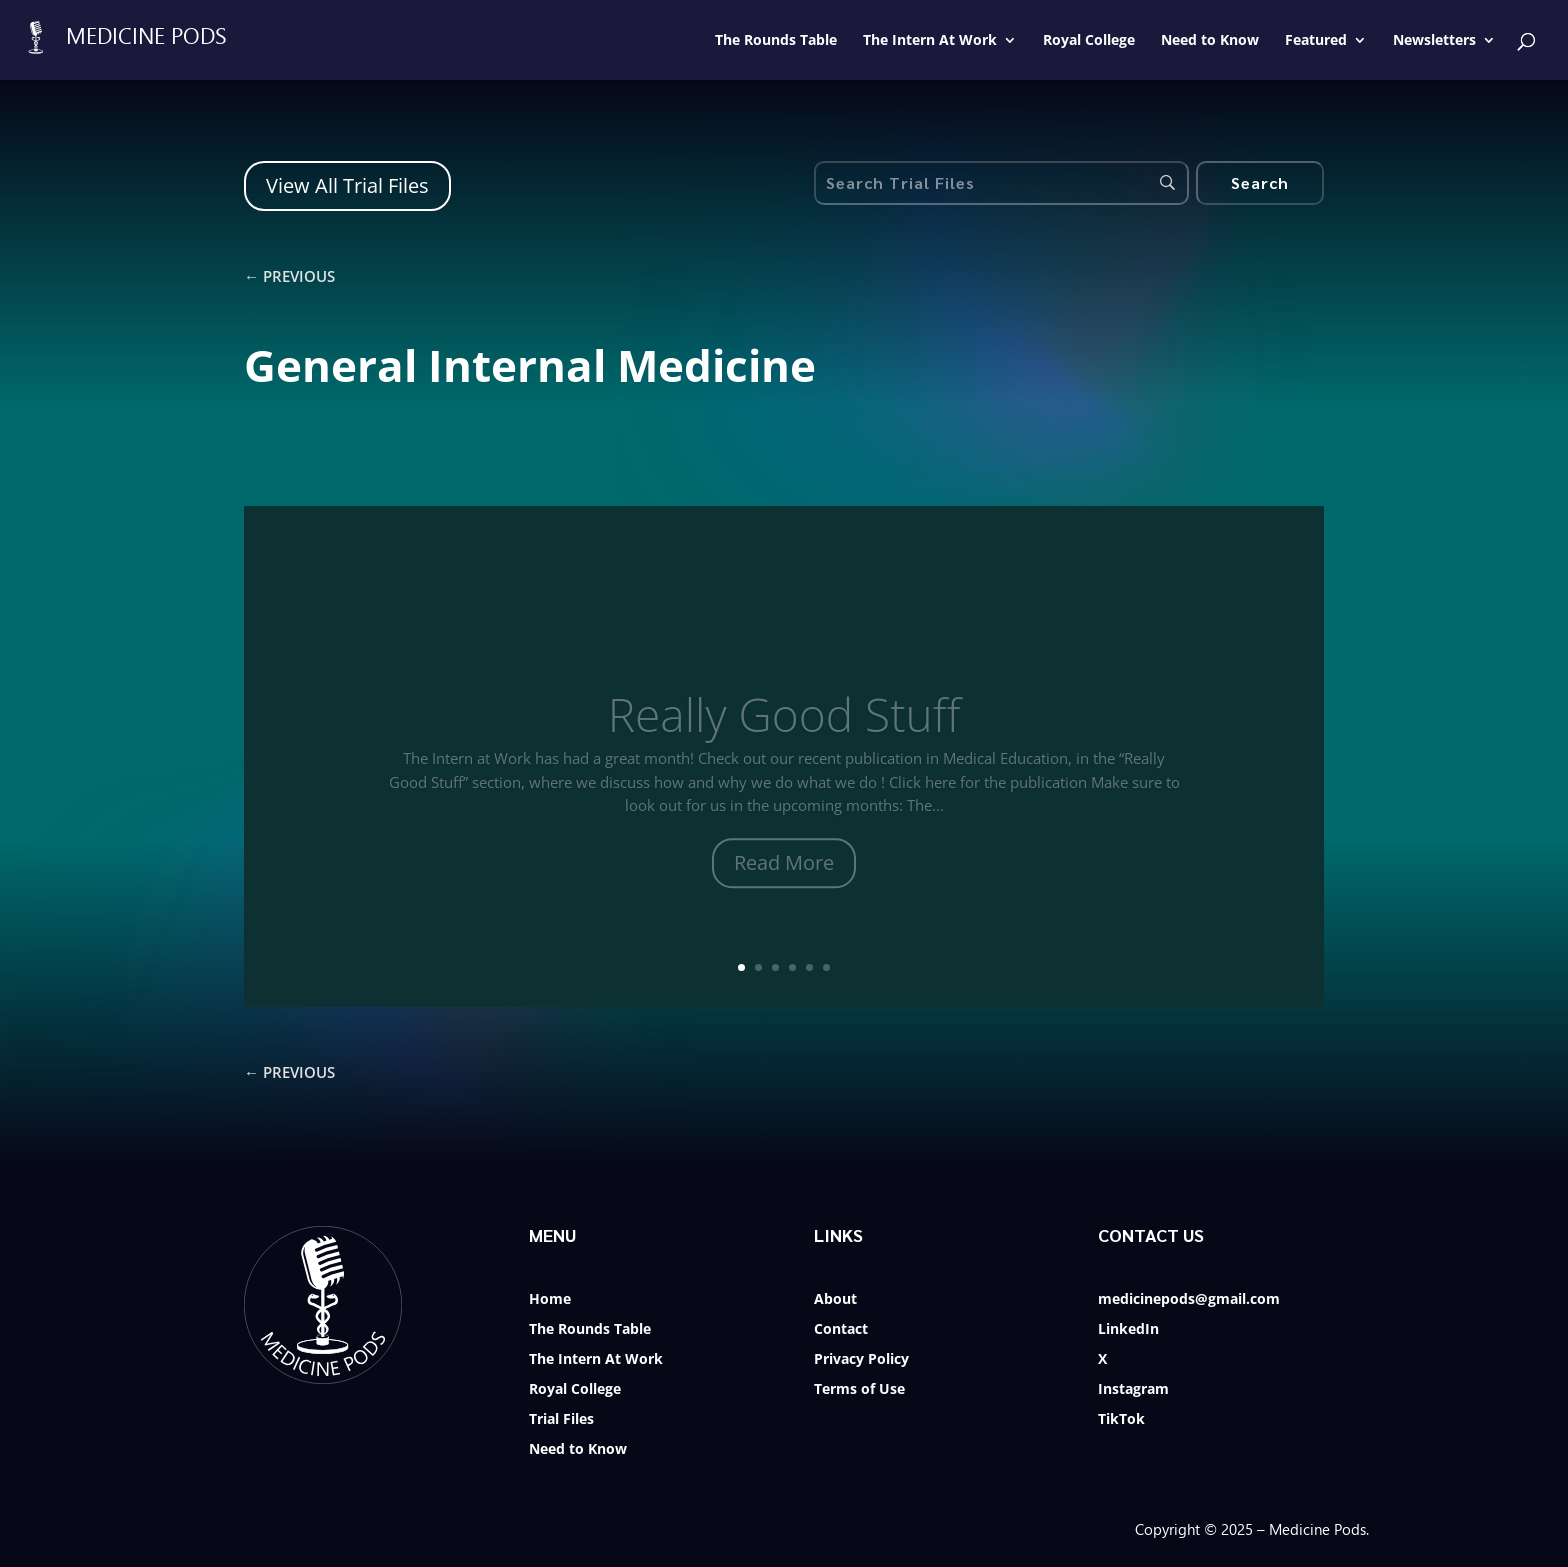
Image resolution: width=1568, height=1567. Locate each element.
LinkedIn (1128, 1330)
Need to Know (578, 1450)
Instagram (1133, 1390)
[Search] (1260, 183)
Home (550, 1300)
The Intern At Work (596, 1360)
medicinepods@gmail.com (1189, 1300)
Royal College (575, 1390)
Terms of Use (859, 1390)
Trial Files (561, 1420)
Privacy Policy (861, 1360)
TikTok (1121, 1420)
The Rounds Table (590, 1330)
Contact (841, 1330)
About (835, 1300)
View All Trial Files (347, 185)
